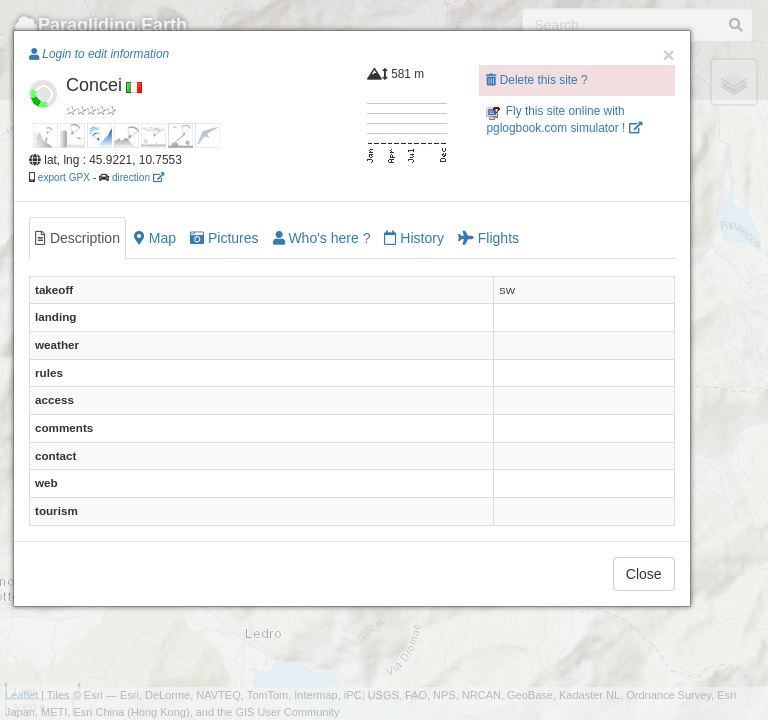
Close (644, 574)
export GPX (64, 177)
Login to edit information (99, 54)
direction (138, 177)
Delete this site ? (536, 80)
